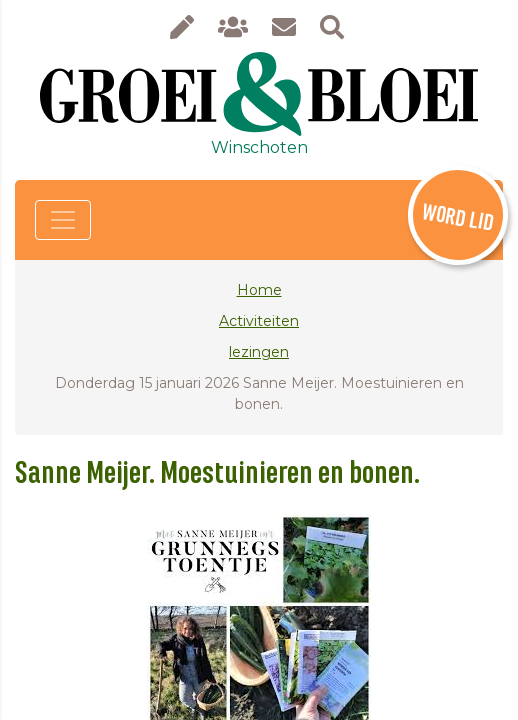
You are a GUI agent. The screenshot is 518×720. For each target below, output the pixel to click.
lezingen (259, 352)
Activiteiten (259, 321)
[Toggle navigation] (63, 220)
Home (259, 290)
